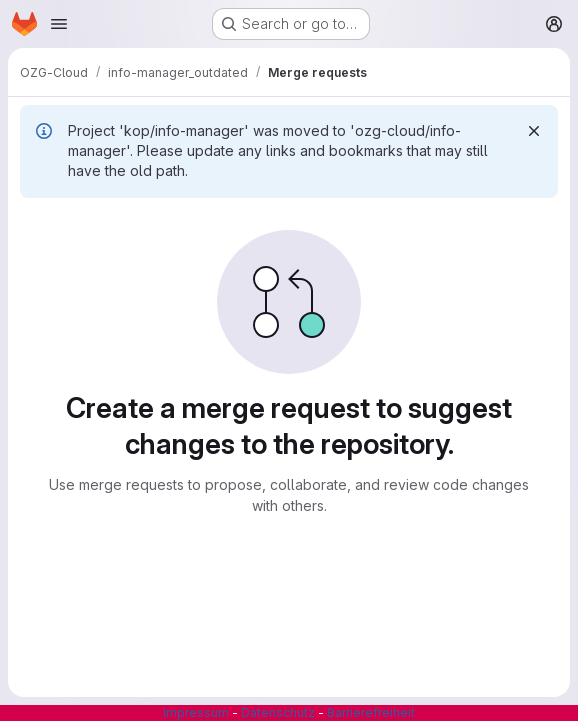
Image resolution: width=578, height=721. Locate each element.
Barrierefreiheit (371, 712)
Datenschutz (278, 712)
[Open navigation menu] (59, 24)
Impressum (196, 712)
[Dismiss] (534, 131)
